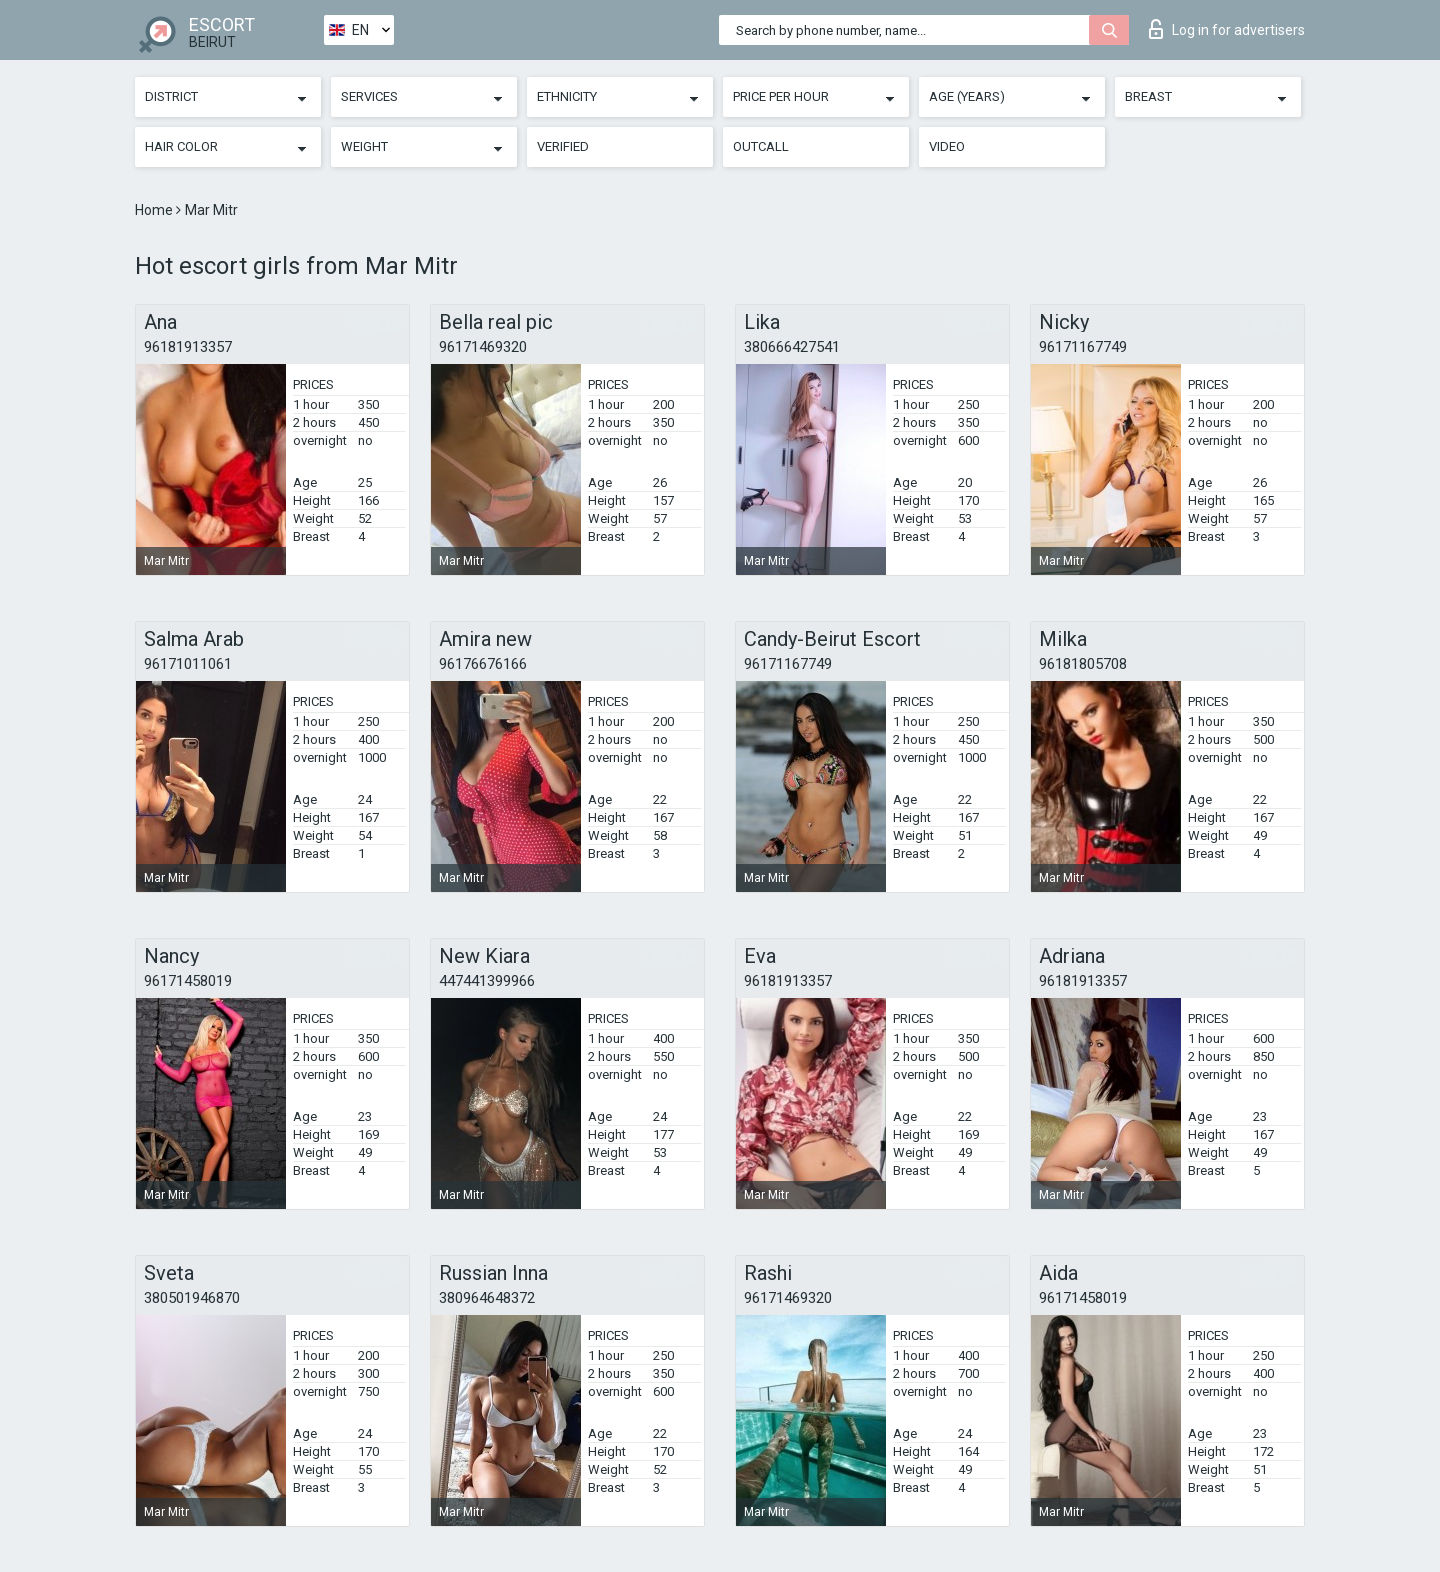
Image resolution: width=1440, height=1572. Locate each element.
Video (947, 146)
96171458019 (188, 981)
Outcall (761, 146)
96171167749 (1083, 347)
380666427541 (792, 347)
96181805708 (1083, 664)
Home (155, 210)
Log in (1227, 29)
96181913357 (188, 347)
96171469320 (483, 347)
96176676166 (483, 664)
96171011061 (188, 664)
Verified (563, 146)
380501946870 (192, 1298)
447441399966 (487, 981)
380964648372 (487, 1298)
